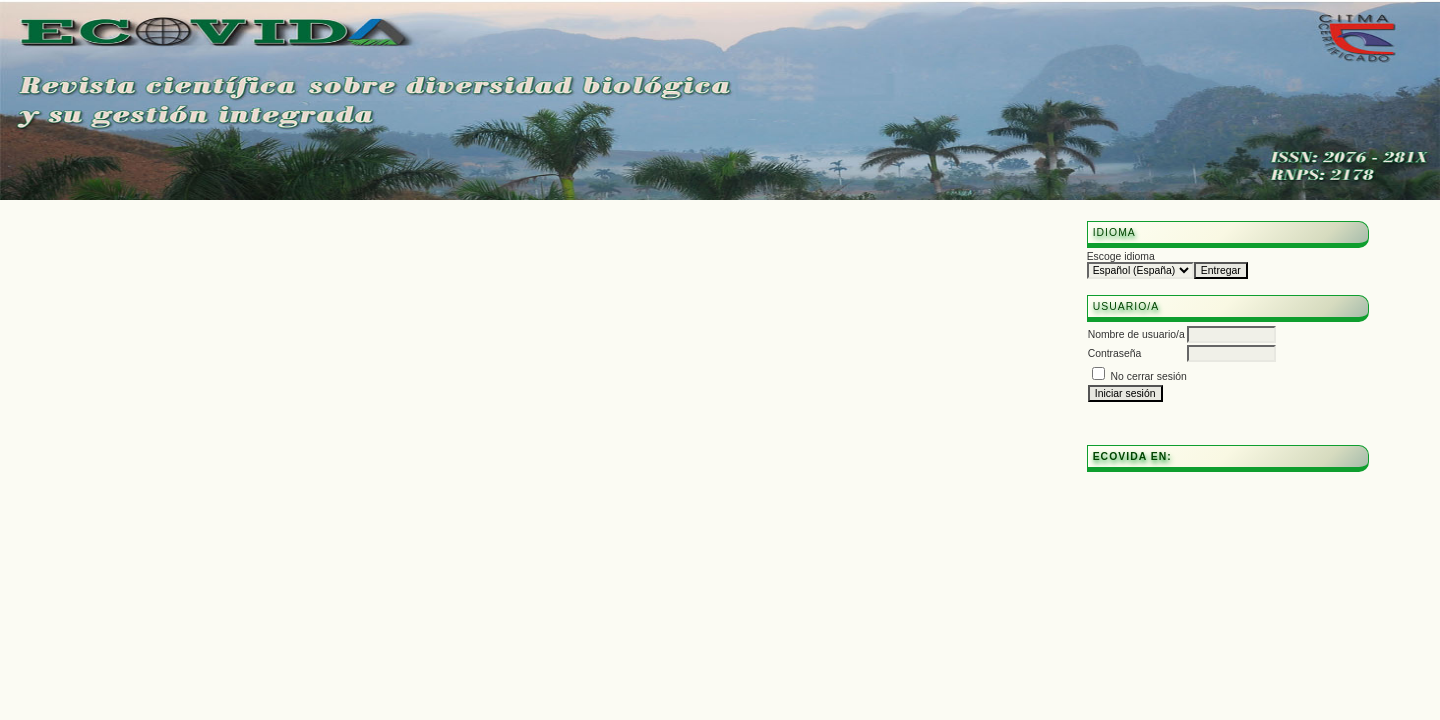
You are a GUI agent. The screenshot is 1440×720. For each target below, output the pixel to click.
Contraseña (1115, 353)
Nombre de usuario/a (1136, 334)
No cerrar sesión (1149, 376)
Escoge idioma (1121, 256)
